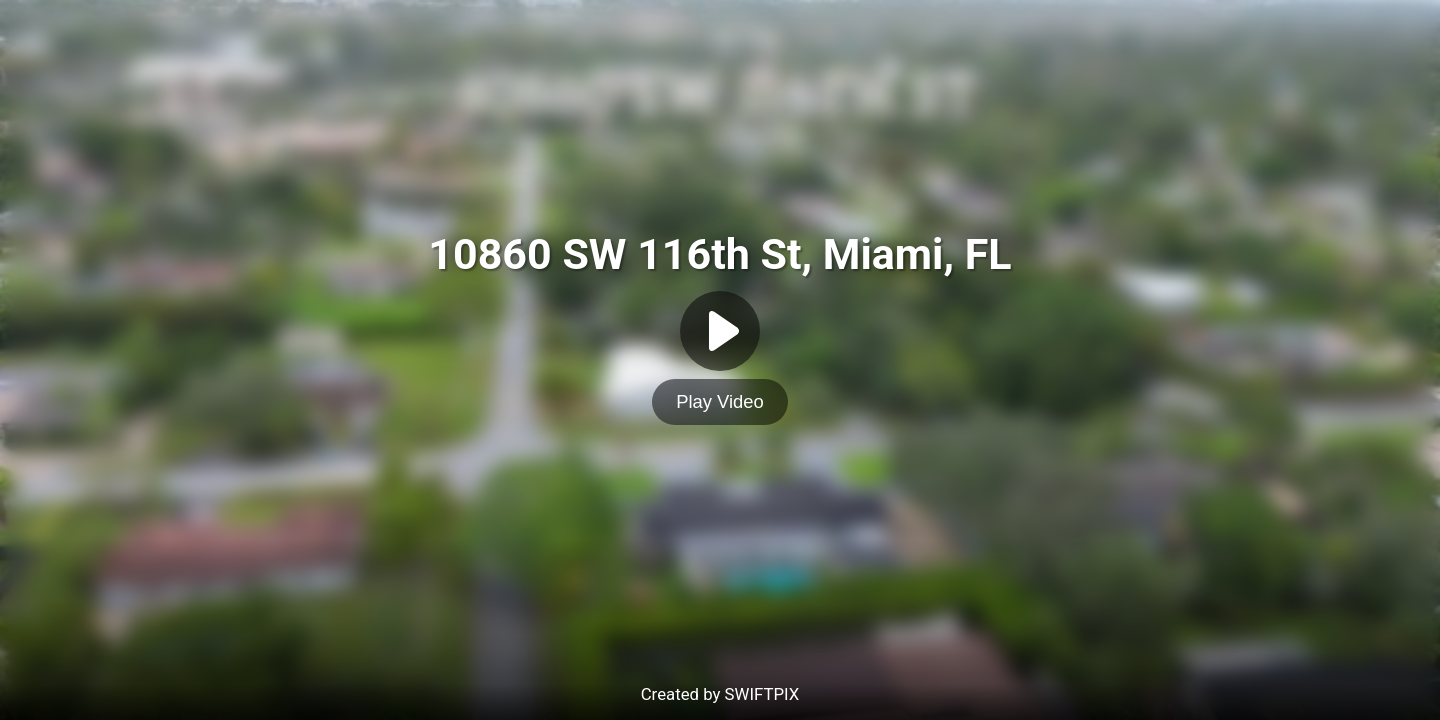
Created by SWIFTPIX (720, 694)
